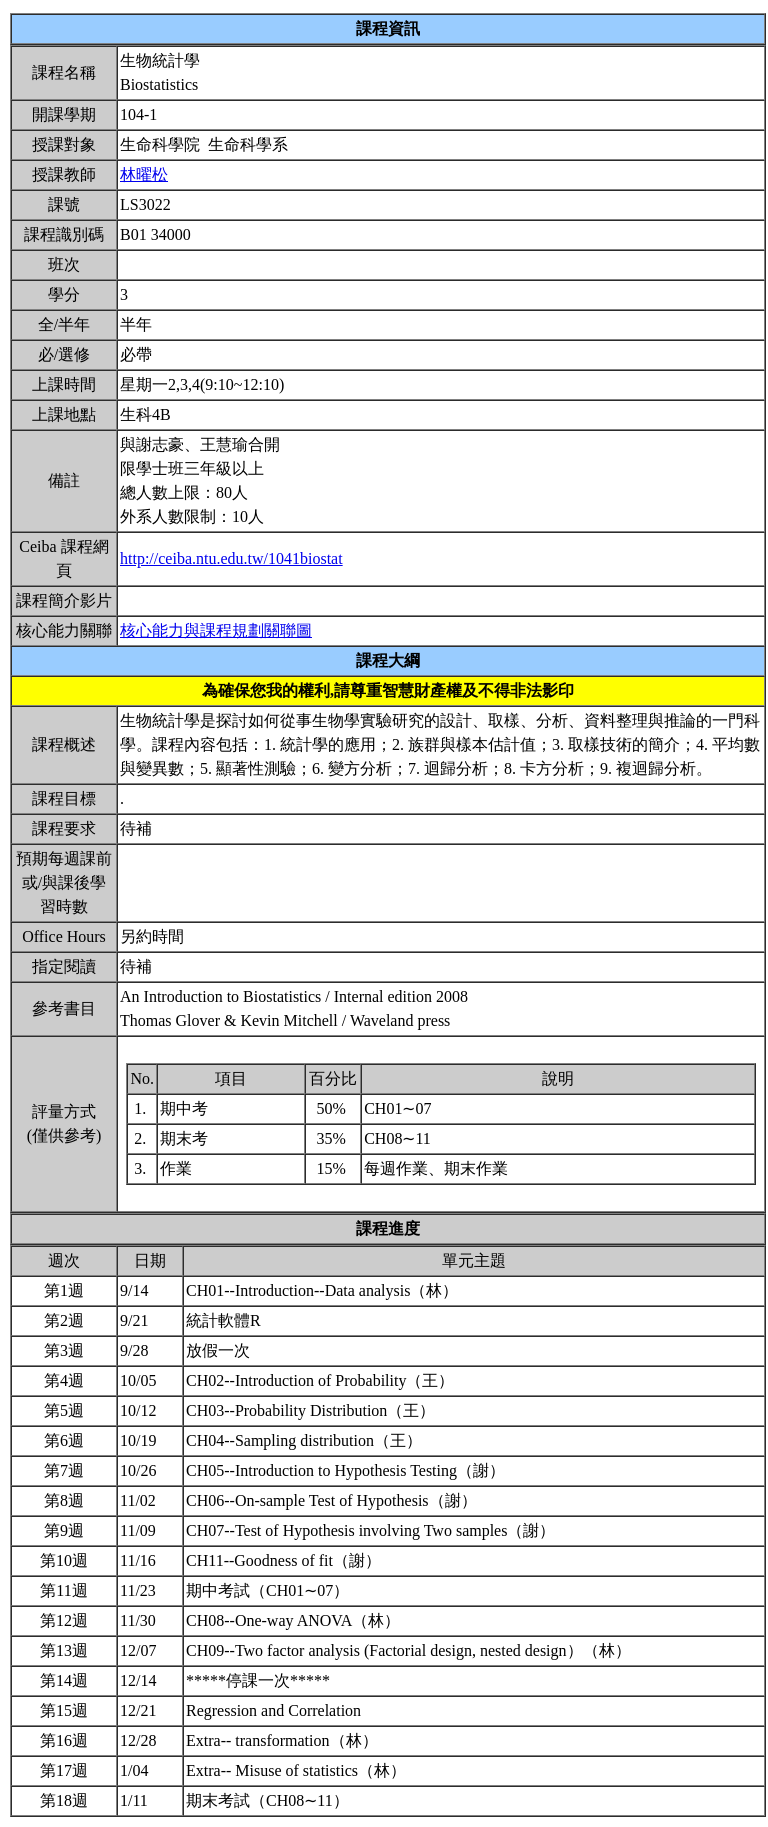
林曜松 (144, 174)
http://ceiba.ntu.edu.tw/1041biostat (231, 558)
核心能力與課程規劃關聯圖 (216, 630)
